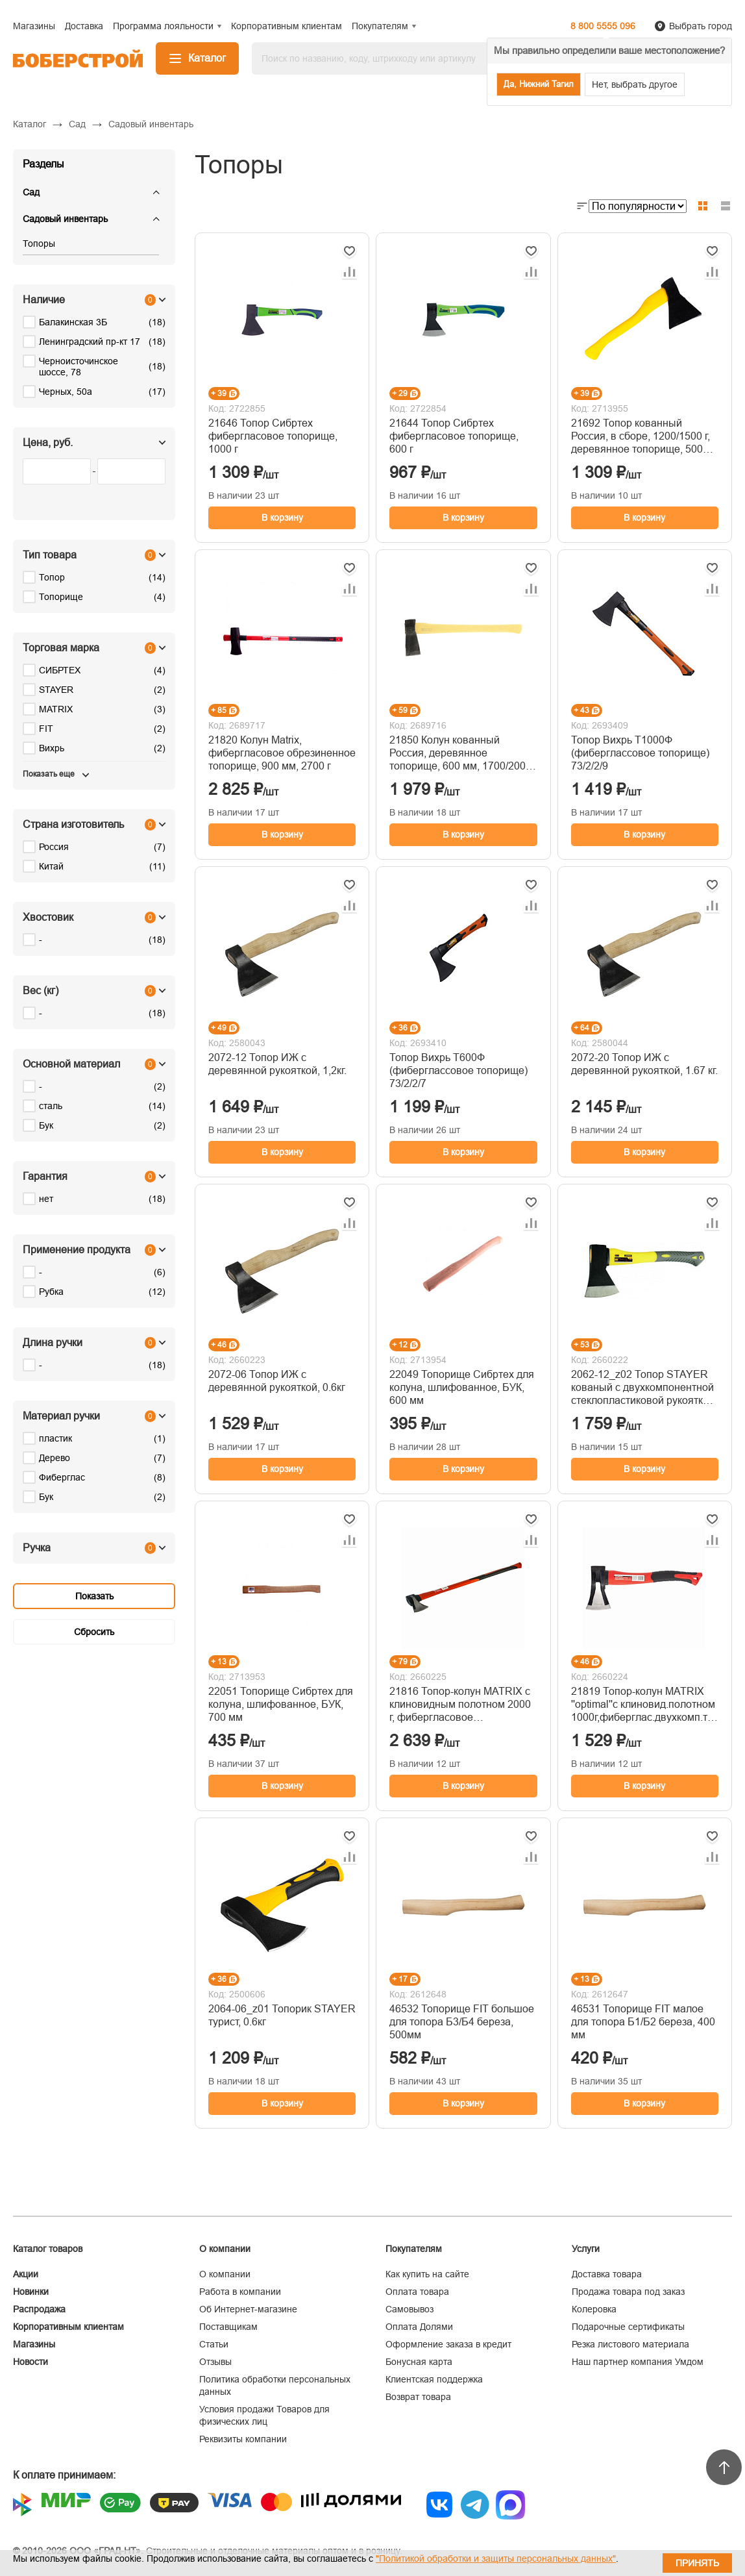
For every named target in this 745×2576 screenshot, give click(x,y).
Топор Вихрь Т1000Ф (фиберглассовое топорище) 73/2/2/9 (640, 752)
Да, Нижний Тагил (539, 84)
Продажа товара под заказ (628, 2291)
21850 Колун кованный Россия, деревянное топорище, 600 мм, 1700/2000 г (460, 753)
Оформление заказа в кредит (448, 2344)
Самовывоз (409, 2309)
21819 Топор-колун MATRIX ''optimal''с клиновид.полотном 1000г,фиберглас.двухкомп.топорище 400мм (644, 1705)
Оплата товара (417, 2291)
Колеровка (594, 2309)
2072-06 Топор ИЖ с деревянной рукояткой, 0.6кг (276, 1381)
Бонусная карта (418, 2362)
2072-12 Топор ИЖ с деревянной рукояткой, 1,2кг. (277, 1064)
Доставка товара (607, 2274)
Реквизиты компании (243, 2439)
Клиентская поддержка (434, 2379)
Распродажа (39, 2309)
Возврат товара (418, 2397)
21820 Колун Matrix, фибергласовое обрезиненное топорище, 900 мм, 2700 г (282, 752)
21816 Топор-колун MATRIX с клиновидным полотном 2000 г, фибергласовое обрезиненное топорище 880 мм (460, 1705)
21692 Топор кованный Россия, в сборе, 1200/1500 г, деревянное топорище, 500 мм (640, 437)
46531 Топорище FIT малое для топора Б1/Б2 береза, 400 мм (643, 2021)
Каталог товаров (47, 2249)
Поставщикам (228, 2326)
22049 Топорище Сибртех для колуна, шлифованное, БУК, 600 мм (461, 1387)
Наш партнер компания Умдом (637, 2362)
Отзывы (215, 2362)
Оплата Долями (419, 2326)
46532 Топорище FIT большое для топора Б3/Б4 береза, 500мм (461, 2021)
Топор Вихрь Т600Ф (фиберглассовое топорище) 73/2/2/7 (458, 1070)
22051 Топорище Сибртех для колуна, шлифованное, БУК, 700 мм (280, 1704)
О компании (224, 2274)
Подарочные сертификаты (628, 2326)
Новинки (31, 2291)
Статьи (213, 2344)
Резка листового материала (630, 2344)
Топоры (39, 243)
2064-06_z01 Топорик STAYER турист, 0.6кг (282, 2015)
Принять (697, 2563)
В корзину (282, 517)
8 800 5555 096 (602, 26)
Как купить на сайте (427, 2274)
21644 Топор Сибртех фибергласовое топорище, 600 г (454, 436)
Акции (25, 2274)
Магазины (34, 2344)
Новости (30, 2362)
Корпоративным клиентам (68, 2326)
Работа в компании (240, 2291)
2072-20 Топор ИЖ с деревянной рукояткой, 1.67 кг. (644, 1064)
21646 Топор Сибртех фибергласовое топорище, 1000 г (272, 436)
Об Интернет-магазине (248, 2309)
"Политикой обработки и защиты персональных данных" (496, 2558)
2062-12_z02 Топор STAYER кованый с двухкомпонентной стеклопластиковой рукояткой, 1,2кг (644, 1388)
